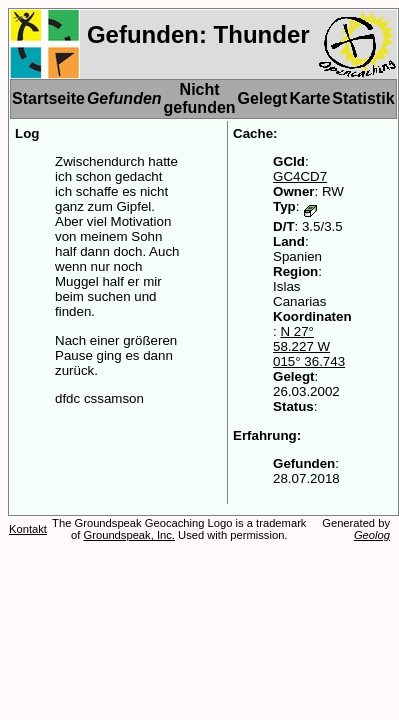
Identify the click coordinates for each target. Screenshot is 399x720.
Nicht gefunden (200, 98)
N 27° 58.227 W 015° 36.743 (309, 346)
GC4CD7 (300, 176)
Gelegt (263, 98)
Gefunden (124, 98)
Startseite (48, 98)
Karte (309, 98)
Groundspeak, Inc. (129, 535)
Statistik (363, 98)
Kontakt (28, 529)
